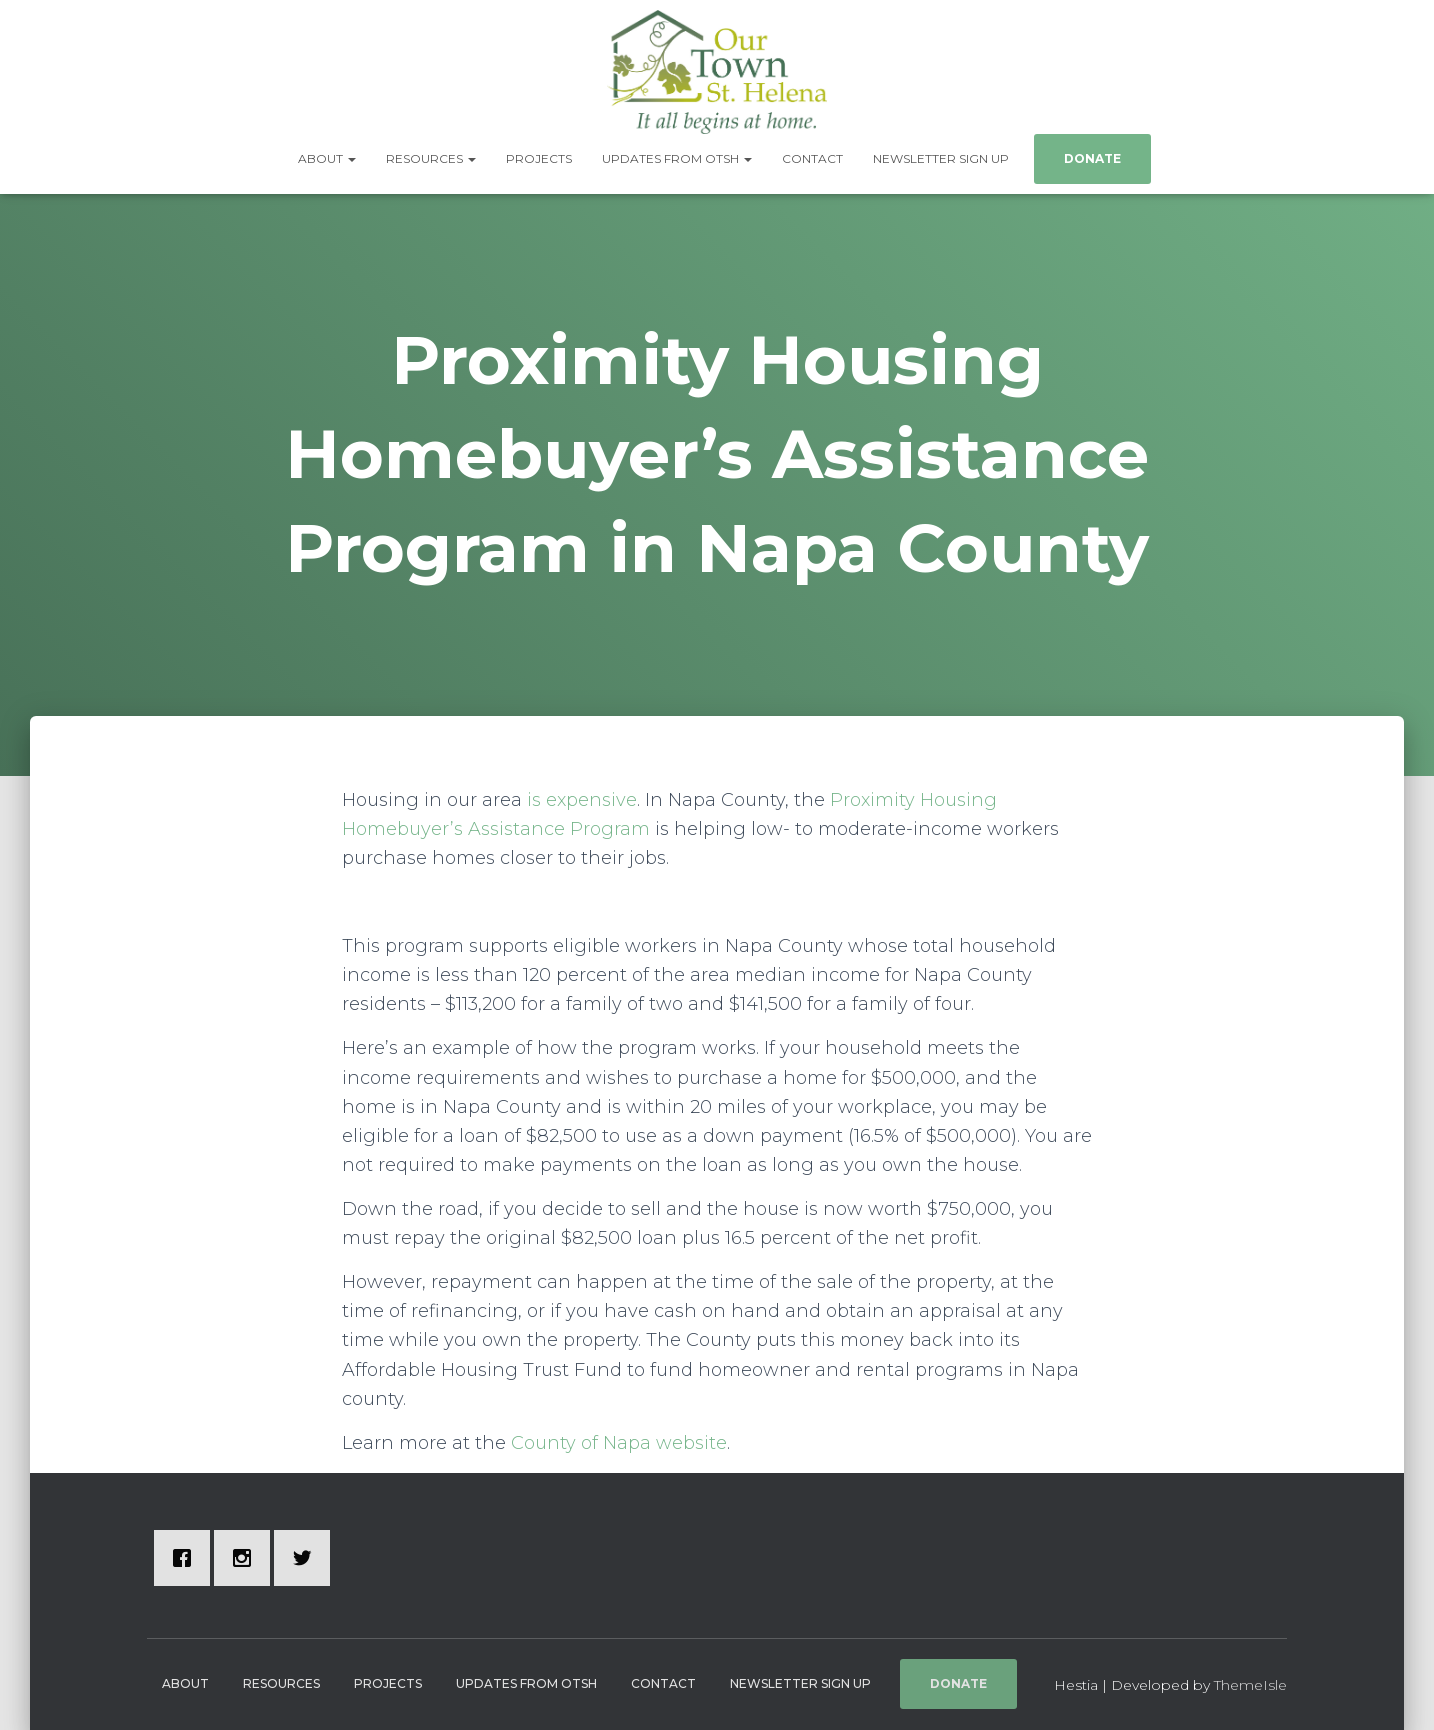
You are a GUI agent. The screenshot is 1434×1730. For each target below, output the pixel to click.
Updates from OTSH (677, 158)
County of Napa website (619, 1443)
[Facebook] (187, 1558)
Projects (539, 158)
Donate (1092, 158)
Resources (431, 158)
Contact (812, 158)
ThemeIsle (1250, 1685)
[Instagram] (247, 1558)
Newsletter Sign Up (941, 158)
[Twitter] (307, 1558)
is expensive (582, 800)
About (327, 158)
